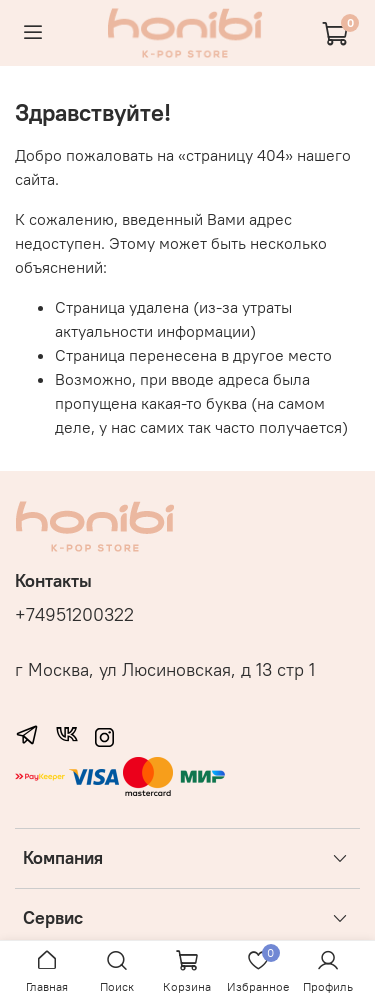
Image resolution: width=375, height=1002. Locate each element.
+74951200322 (74, 615)
